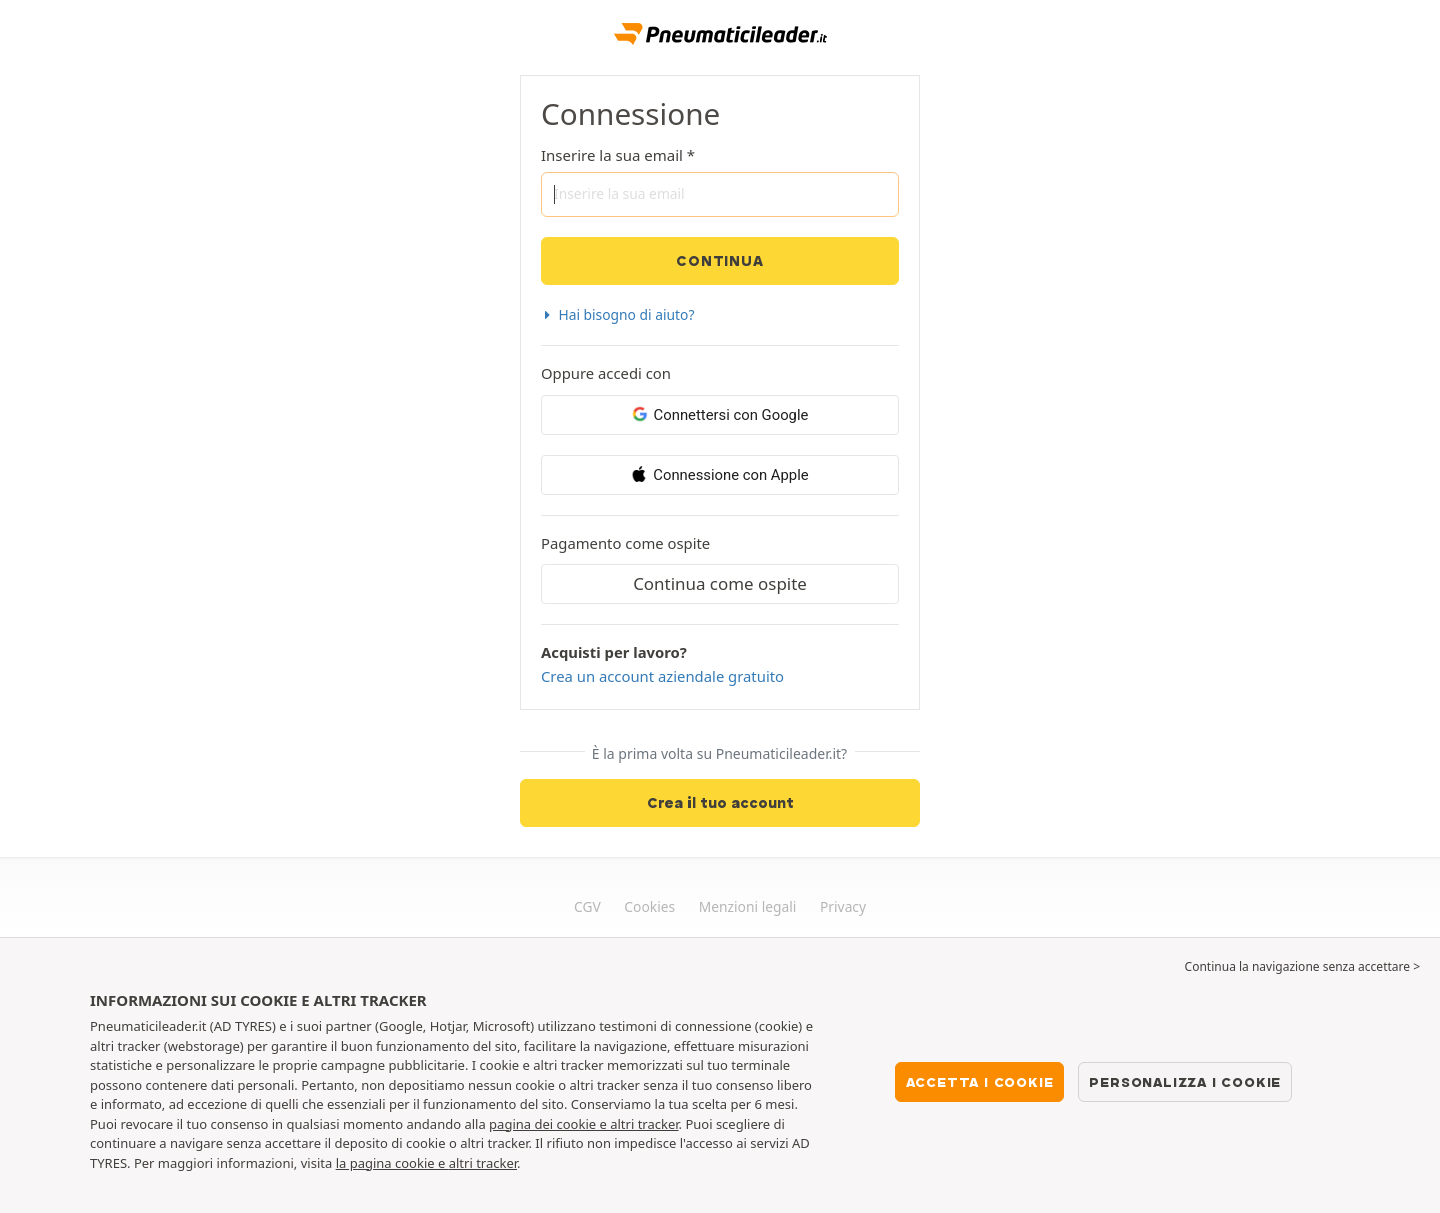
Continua (719, 261)
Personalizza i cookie (1185, 1082)
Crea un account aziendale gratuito (662, 676)
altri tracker (483, 1163)
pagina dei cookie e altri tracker (583, 1124)
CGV (587, 906)
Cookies (649, 906)
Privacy (843, 906)
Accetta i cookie (980, 1082)
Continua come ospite (720, 583)
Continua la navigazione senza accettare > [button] (1302, 966)
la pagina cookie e (392, 1163)
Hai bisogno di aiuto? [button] (617, 314)
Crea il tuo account (720, 803)
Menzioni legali (748, 906)
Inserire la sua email (612, 155)
